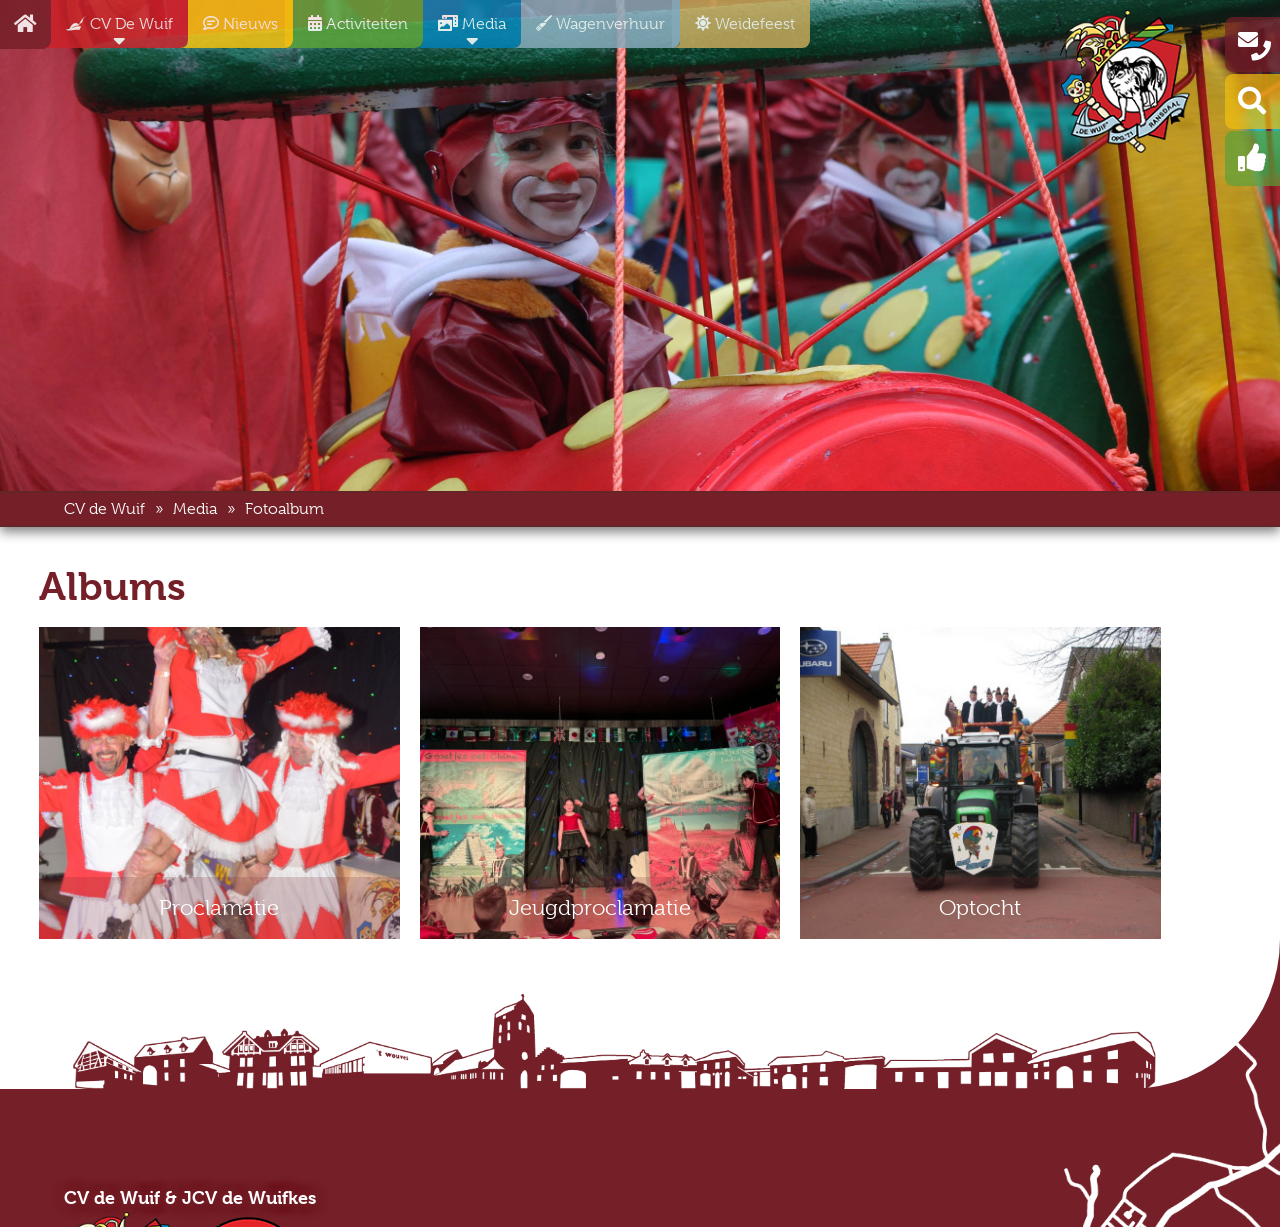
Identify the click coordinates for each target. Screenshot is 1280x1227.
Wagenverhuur (593, 31)
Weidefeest (737, 31)
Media (464, 31)
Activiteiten (350, 31)
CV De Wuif (112, 31)
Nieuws (233, 31)
